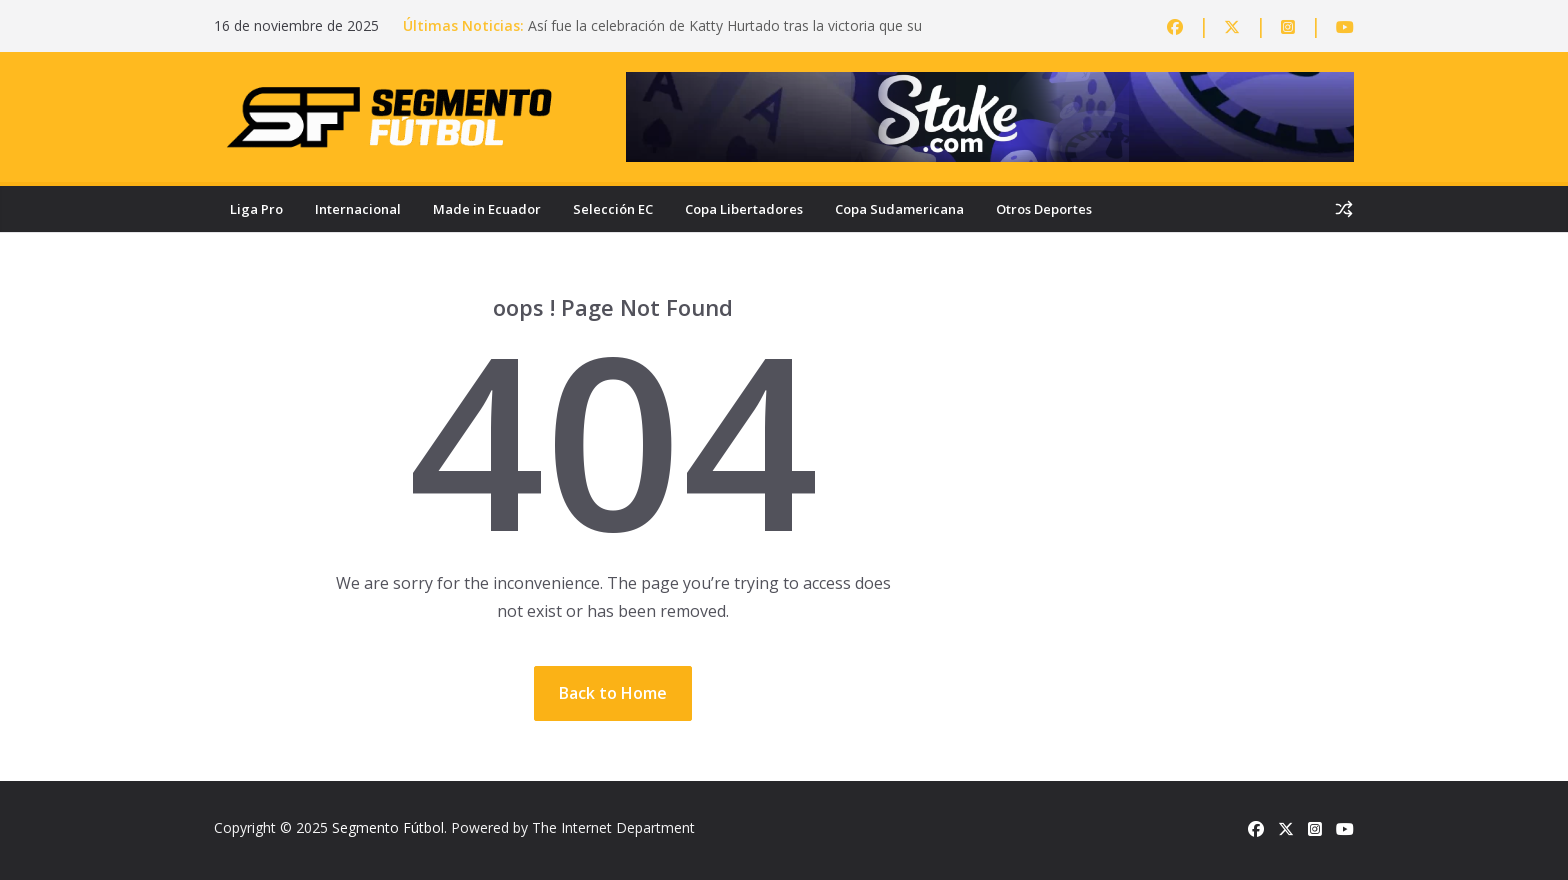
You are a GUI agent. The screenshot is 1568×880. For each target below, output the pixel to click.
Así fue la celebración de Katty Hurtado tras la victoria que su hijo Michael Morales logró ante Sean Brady (725, 35)
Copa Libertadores (744, 209)
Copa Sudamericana (899, 209)
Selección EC (613, 209)
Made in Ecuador (487, 209)
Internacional (358, 209)
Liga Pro (256, 209)
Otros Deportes (1044, 209)
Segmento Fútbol (388, 827)
